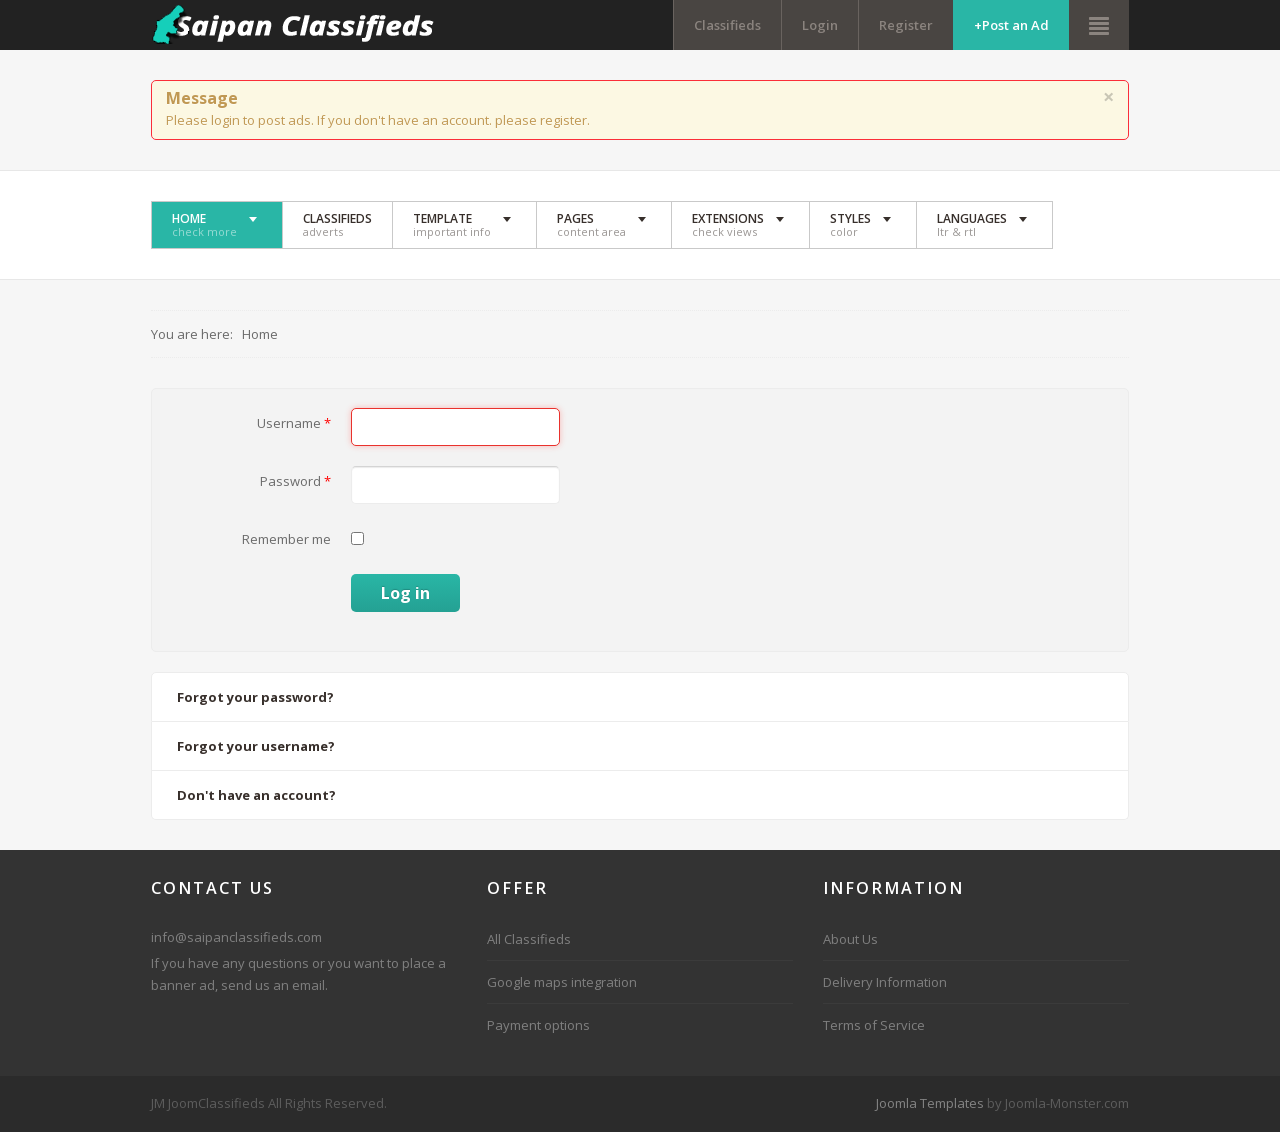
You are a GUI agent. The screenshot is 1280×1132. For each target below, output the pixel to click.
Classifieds (727, 25)
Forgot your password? (255, 697)
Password (295, 481)
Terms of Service (874, 1025)
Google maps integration (562, 982)
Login (820, 25)
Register (906, 25)
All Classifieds (529, 939)
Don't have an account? (256, 795)
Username (294, 423)
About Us (850, 939)
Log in (405, 593)
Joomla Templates (930, 1103)
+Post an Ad (1011, 25)
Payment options (538, 1025)
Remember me (286, 539)
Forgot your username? (256, 746)
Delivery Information (885, 982)
